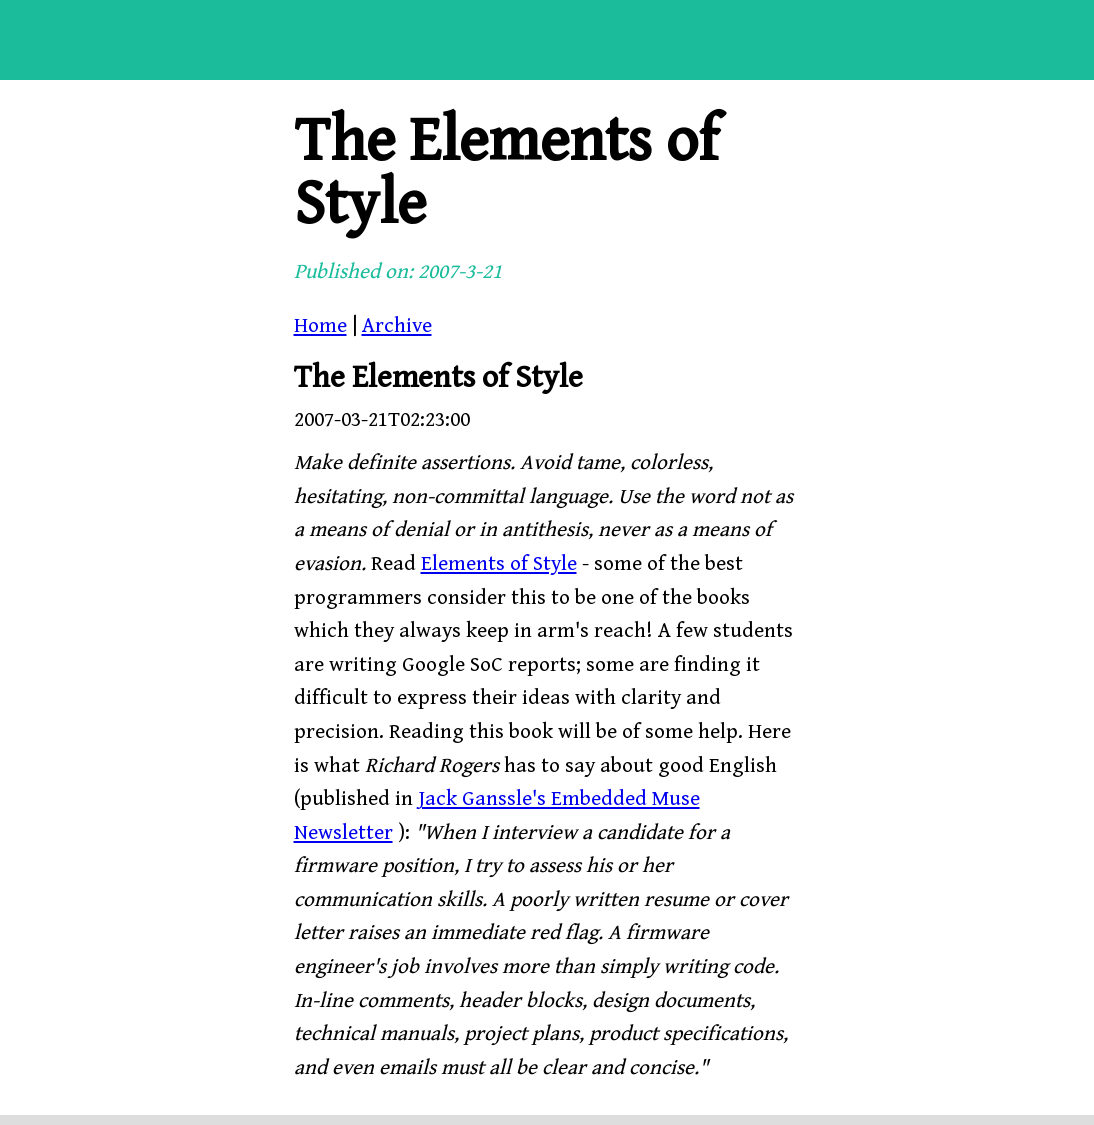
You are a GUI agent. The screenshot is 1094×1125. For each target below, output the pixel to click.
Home (320, 326)
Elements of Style (499, 564)
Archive (397, 326)
